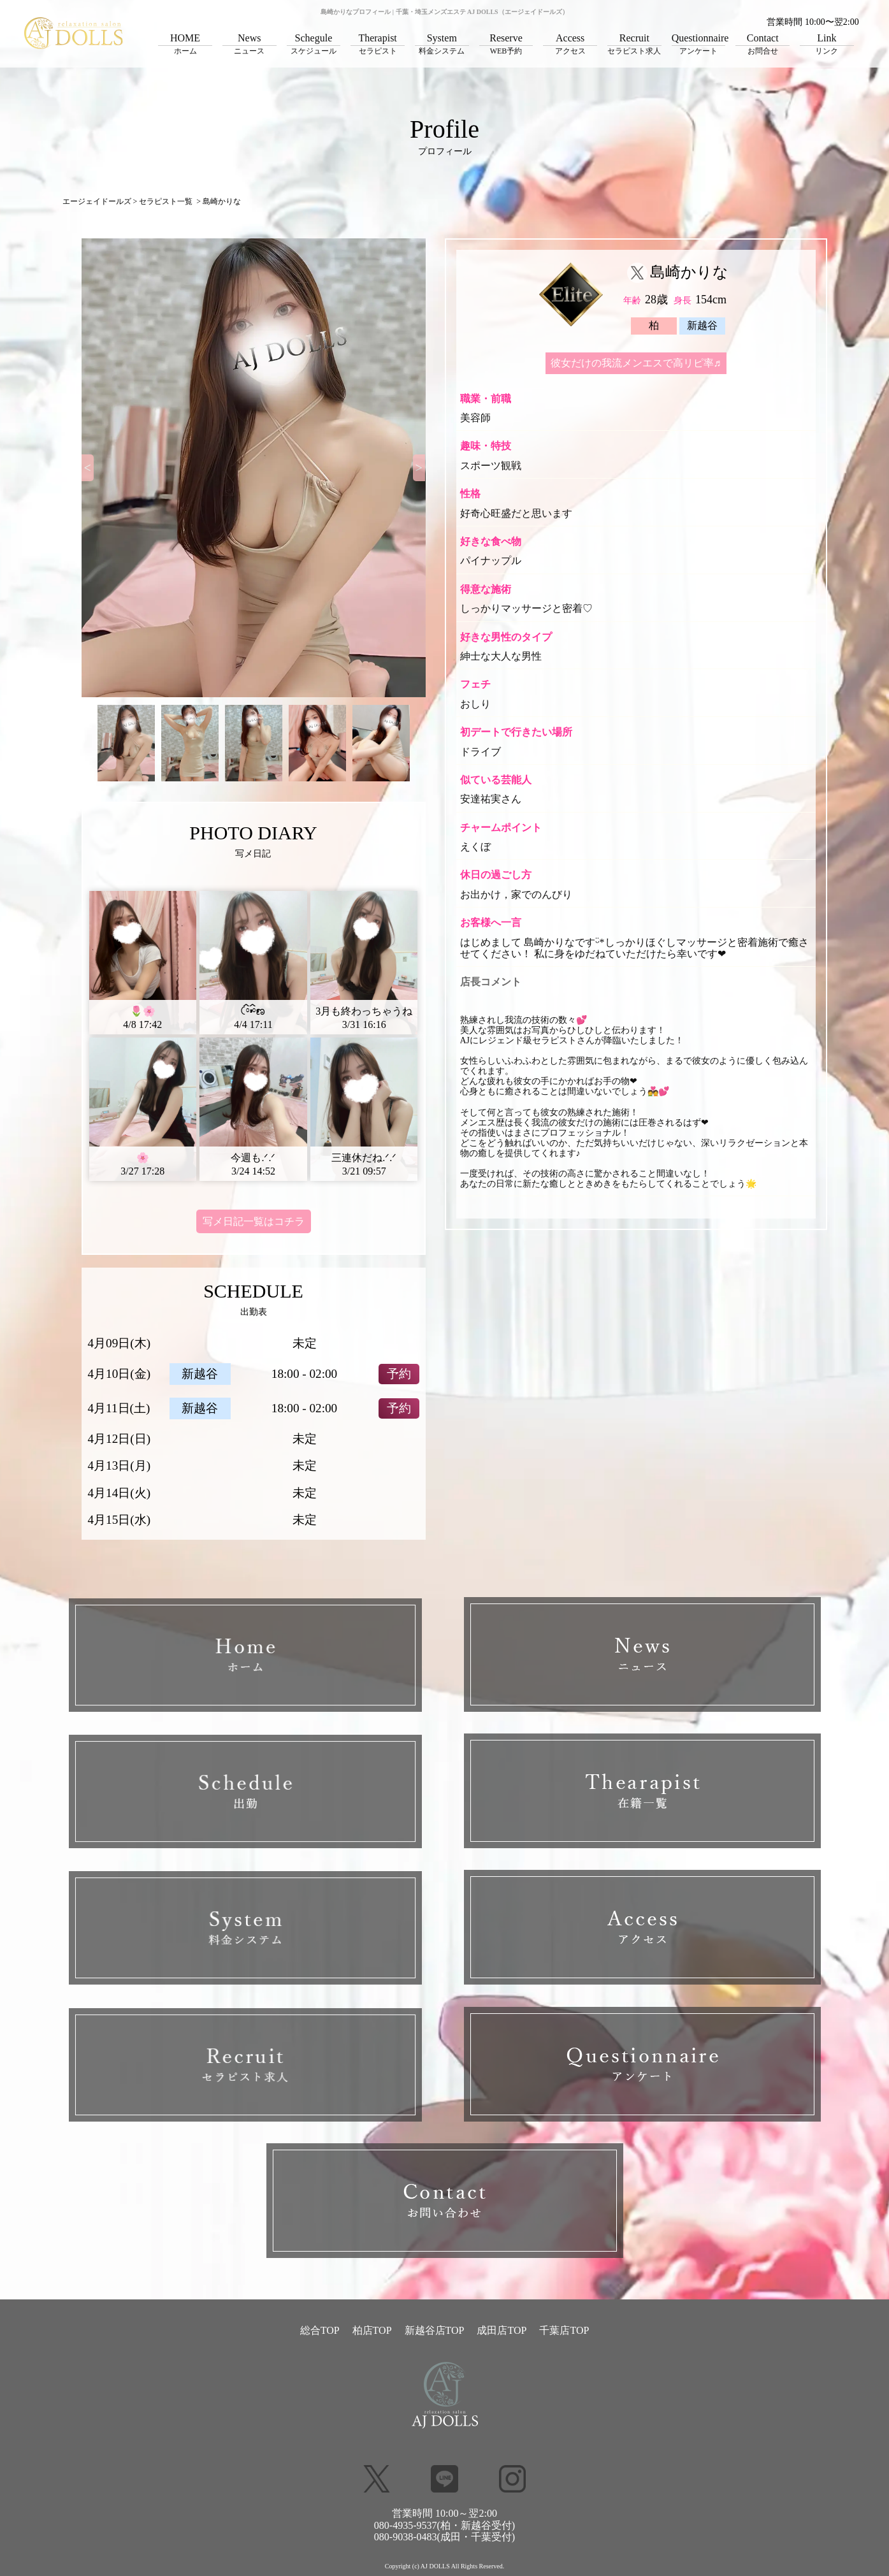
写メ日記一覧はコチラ (254, 1221)
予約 (399, 1373)
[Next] (419, 467)
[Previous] (88, 467)
